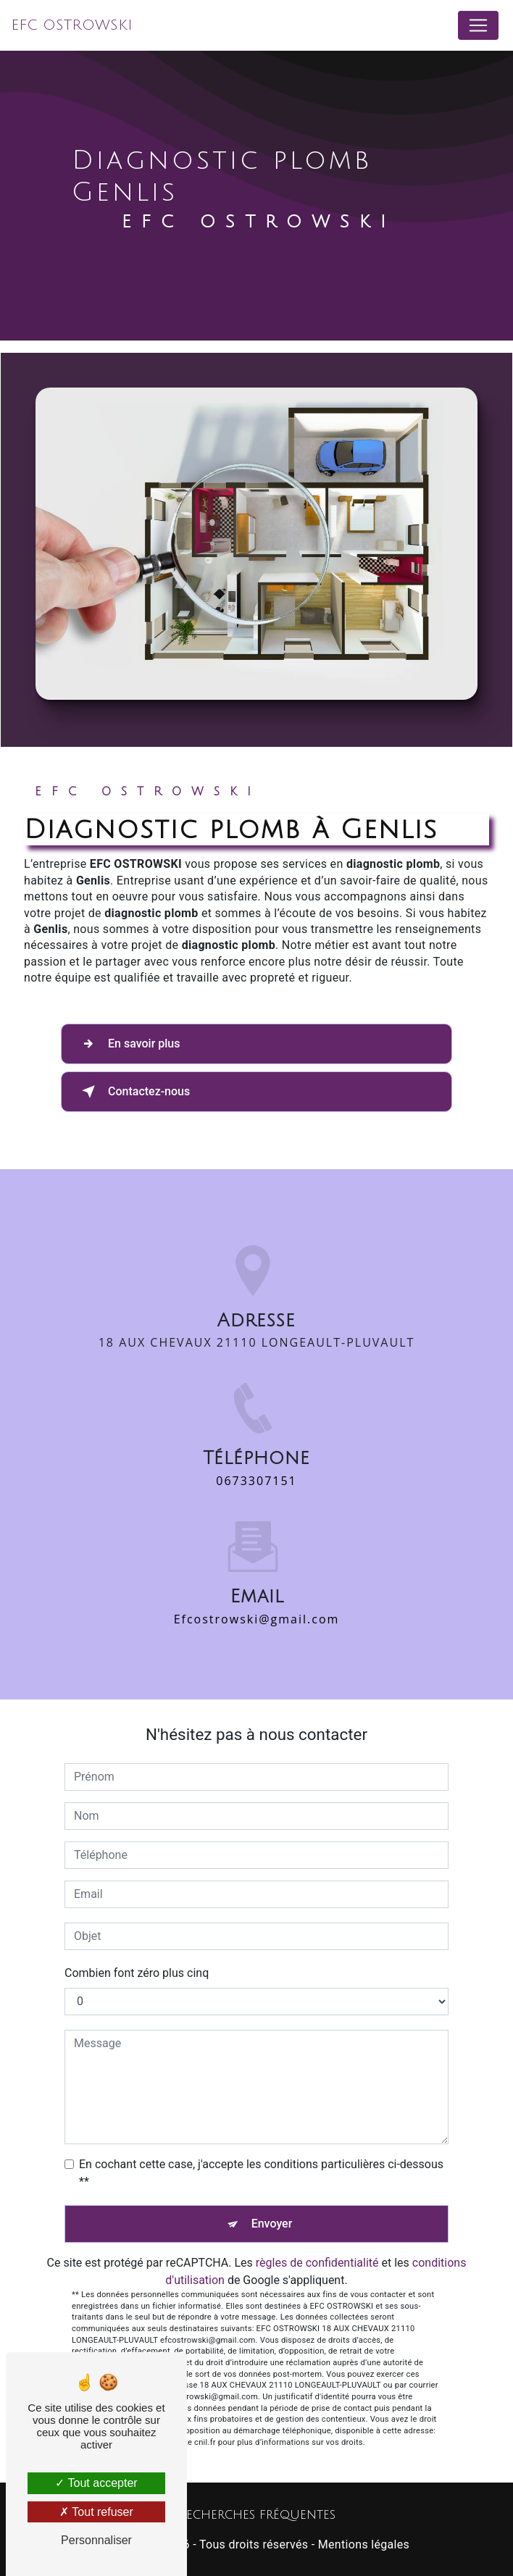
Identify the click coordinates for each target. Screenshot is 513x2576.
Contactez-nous (133, 1091)
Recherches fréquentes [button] (256, 2515)
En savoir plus (128, 1044)
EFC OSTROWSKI (72, 25)
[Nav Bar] (478, 25)
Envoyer (272, 2223)
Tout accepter (96, 2483)
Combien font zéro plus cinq (136, 1973)
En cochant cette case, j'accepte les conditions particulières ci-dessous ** (261, 2172)
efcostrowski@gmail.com (257, 1602)
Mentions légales (363, 2544)
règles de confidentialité (317, 2263)
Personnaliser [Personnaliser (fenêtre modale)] (96, 2540)
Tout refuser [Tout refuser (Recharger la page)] (96, 2512)
